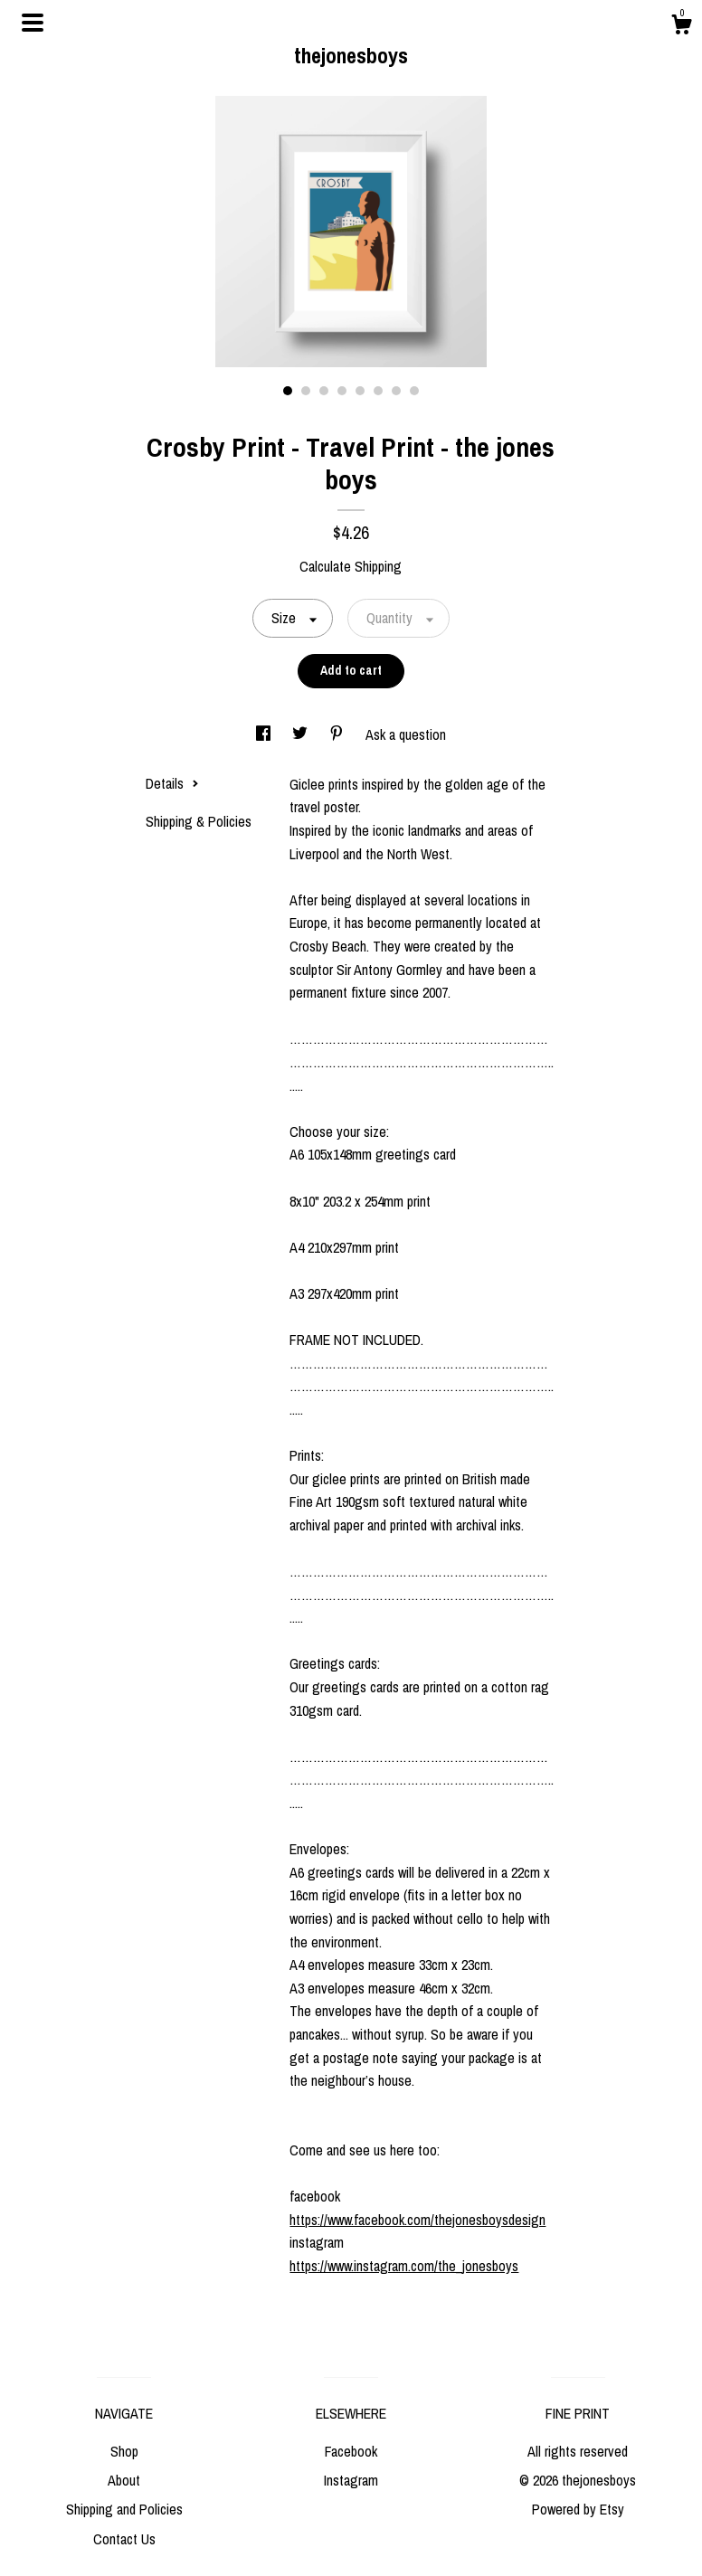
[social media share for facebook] (265, 734)
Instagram (351, 2480)
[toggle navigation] (32, 23)
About (124, 2480)
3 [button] (323, 390)
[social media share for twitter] (301, 734)
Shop (124, 2451)
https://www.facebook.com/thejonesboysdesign (417, 2220)
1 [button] (287, 390)
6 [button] (378, 390)
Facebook (351, 2451)
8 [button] (414, 390)
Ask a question (405, 734)
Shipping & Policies (198, 821)
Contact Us (124, 2539)
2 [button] (305, 390)
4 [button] (341, 390)
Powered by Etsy (578, 2509)
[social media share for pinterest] (338, 734)
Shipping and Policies (124, 2509)
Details (172, 783)
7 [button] (396, 390)
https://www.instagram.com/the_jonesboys (403, 2266)
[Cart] (681, 27)
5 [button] (360, 390)
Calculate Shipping (350, 566)
